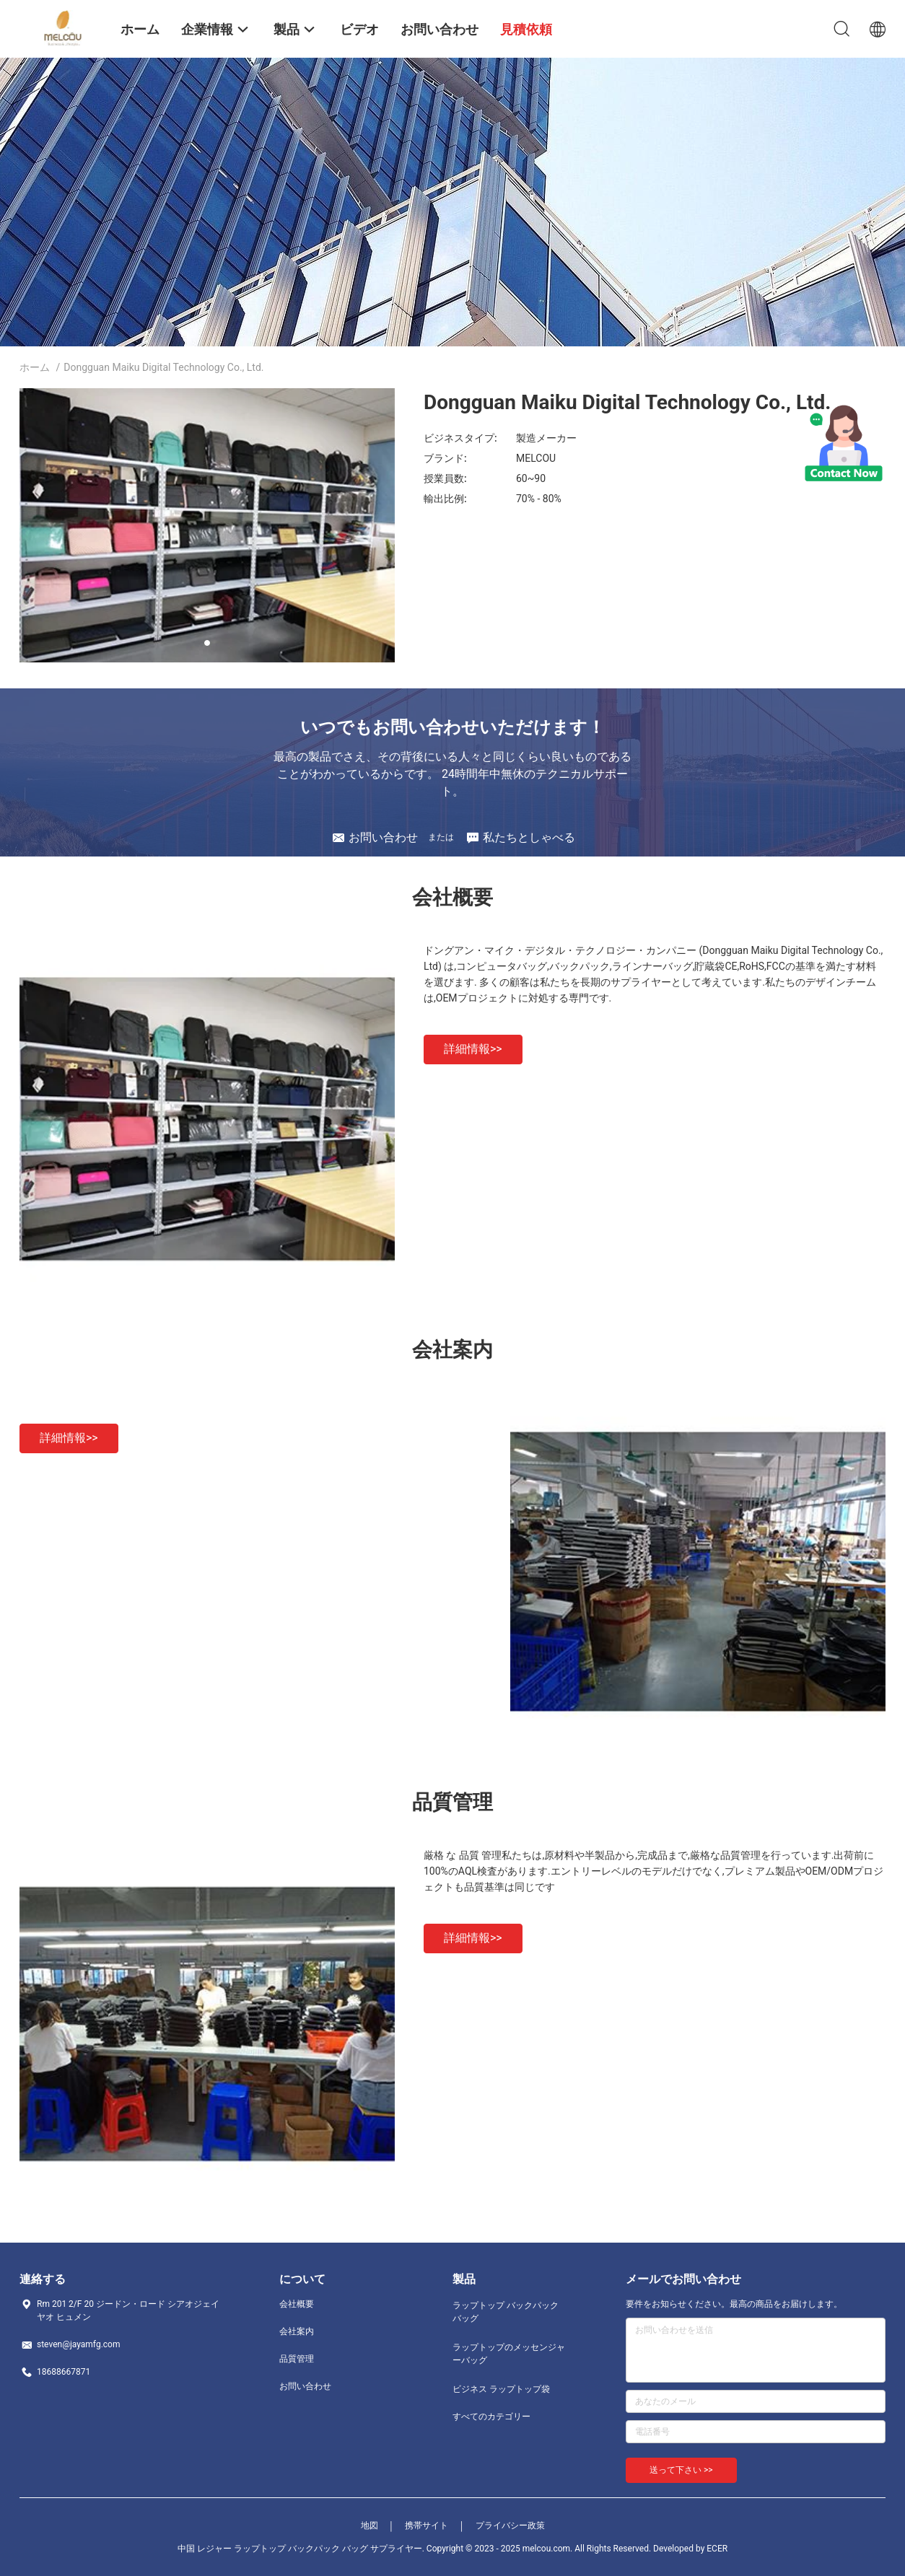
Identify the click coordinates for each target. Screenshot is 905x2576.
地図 (369, 2525)
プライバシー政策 (510, 2525)
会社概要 (296, 2304)
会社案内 (296, 2331)
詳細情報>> (473, 1049)
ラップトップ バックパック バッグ (505, 2311)
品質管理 (296, 2359)
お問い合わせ (305, 2386)
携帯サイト (426, 2525)
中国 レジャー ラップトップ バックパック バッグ (273, 2549)
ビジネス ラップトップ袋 (501, 2389)
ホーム (34, 367)
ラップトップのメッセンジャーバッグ (508, 2353)
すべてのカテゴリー (491, 2416)
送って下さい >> (681, 2470)
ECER (717, 2549)
